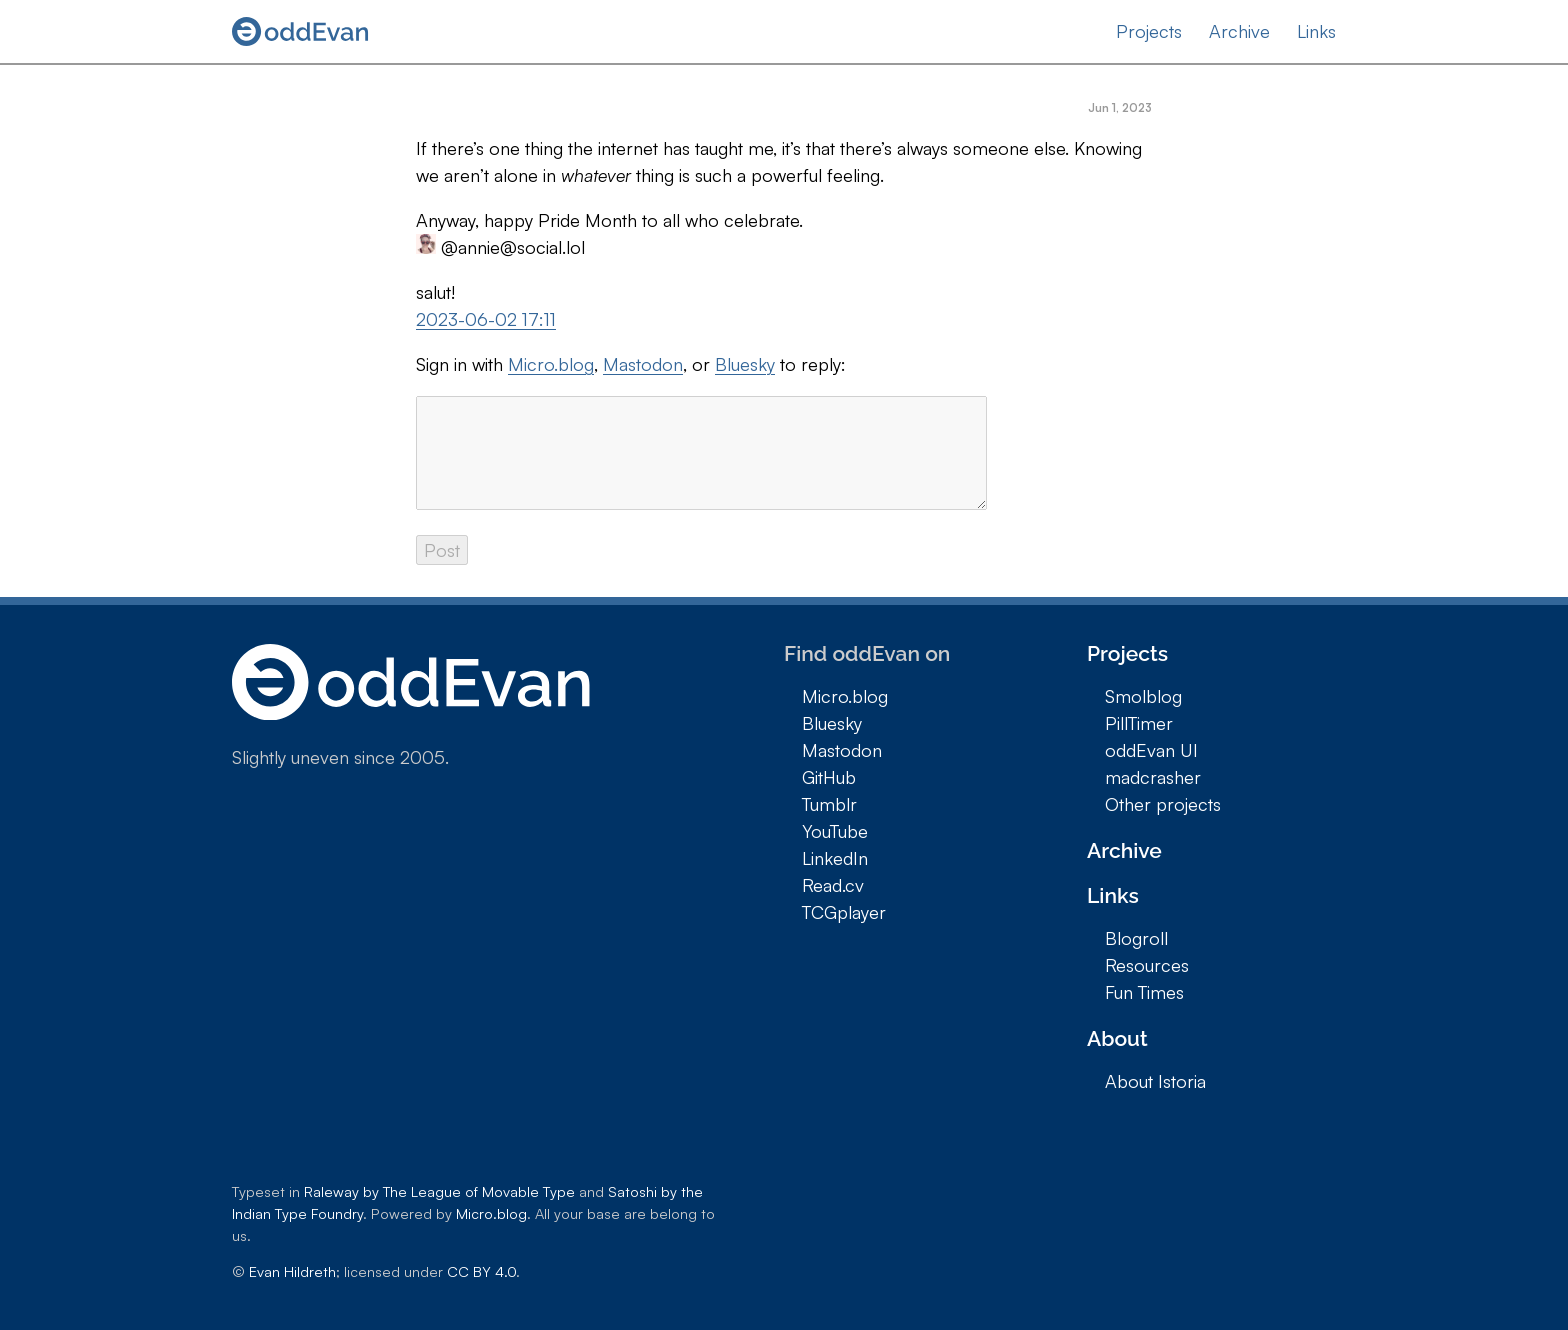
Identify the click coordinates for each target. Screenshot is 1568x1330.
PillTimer (1139, 723)
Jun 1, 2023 (1120, 108)
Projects (1149, 31)
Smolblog (1143, 696)
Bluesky (745, 364)
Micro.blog (551, 364)
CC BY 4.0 (481, 1271)
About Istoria (1155, 1081)
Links (1316, 31)
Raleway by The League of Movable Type (439, 1191)
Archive (1239, 31)
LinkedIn (835, 858)
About (1117, 1038)
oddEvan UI (1151, 750)
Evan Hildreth (292, 1271)
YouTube (835, 831)
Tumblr (829, 804)
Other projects (1163, 804)
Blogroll (1136, 938)
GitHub (829, 777)
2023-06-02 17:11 (486, 319)
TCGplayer (844, 912)
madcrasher (1153, 777)
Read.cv (833, 885)
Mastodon (643, 364)
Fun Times (1144, 992)
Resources (1147, 965)
